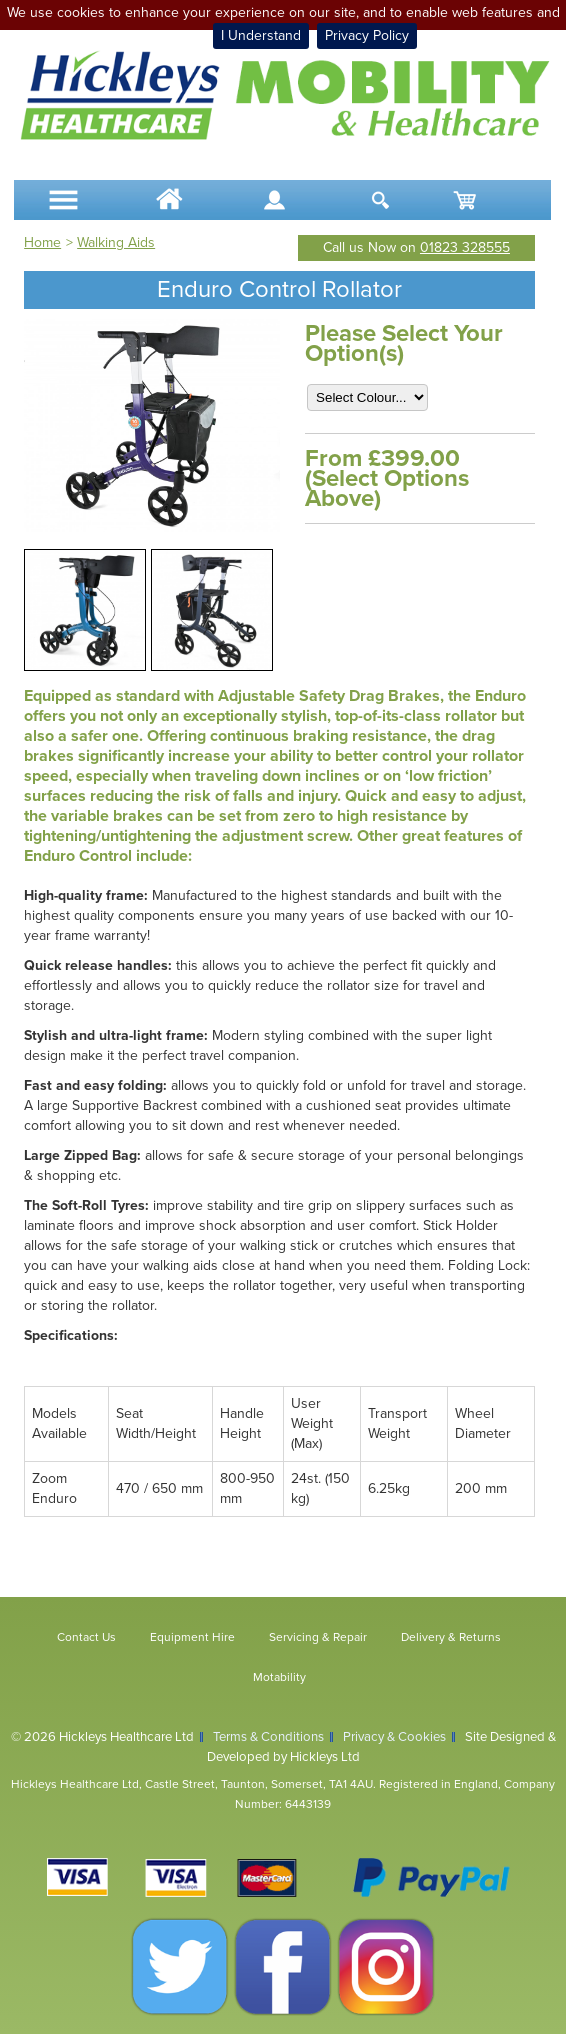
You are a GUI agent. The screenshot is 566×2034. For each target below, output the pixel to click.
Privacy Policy (367, 35)
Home (42, 242)
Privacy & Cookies (394, 1737)
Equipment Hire (192, 1637)
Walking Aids (116, 242)
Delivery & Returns (451, 1637)
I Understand (261, 35)
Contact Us (86, 1637)
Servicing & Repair (318, 1637)
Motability (279, 1677)
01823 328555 (465, 247)
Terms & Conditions (268, 1737)
